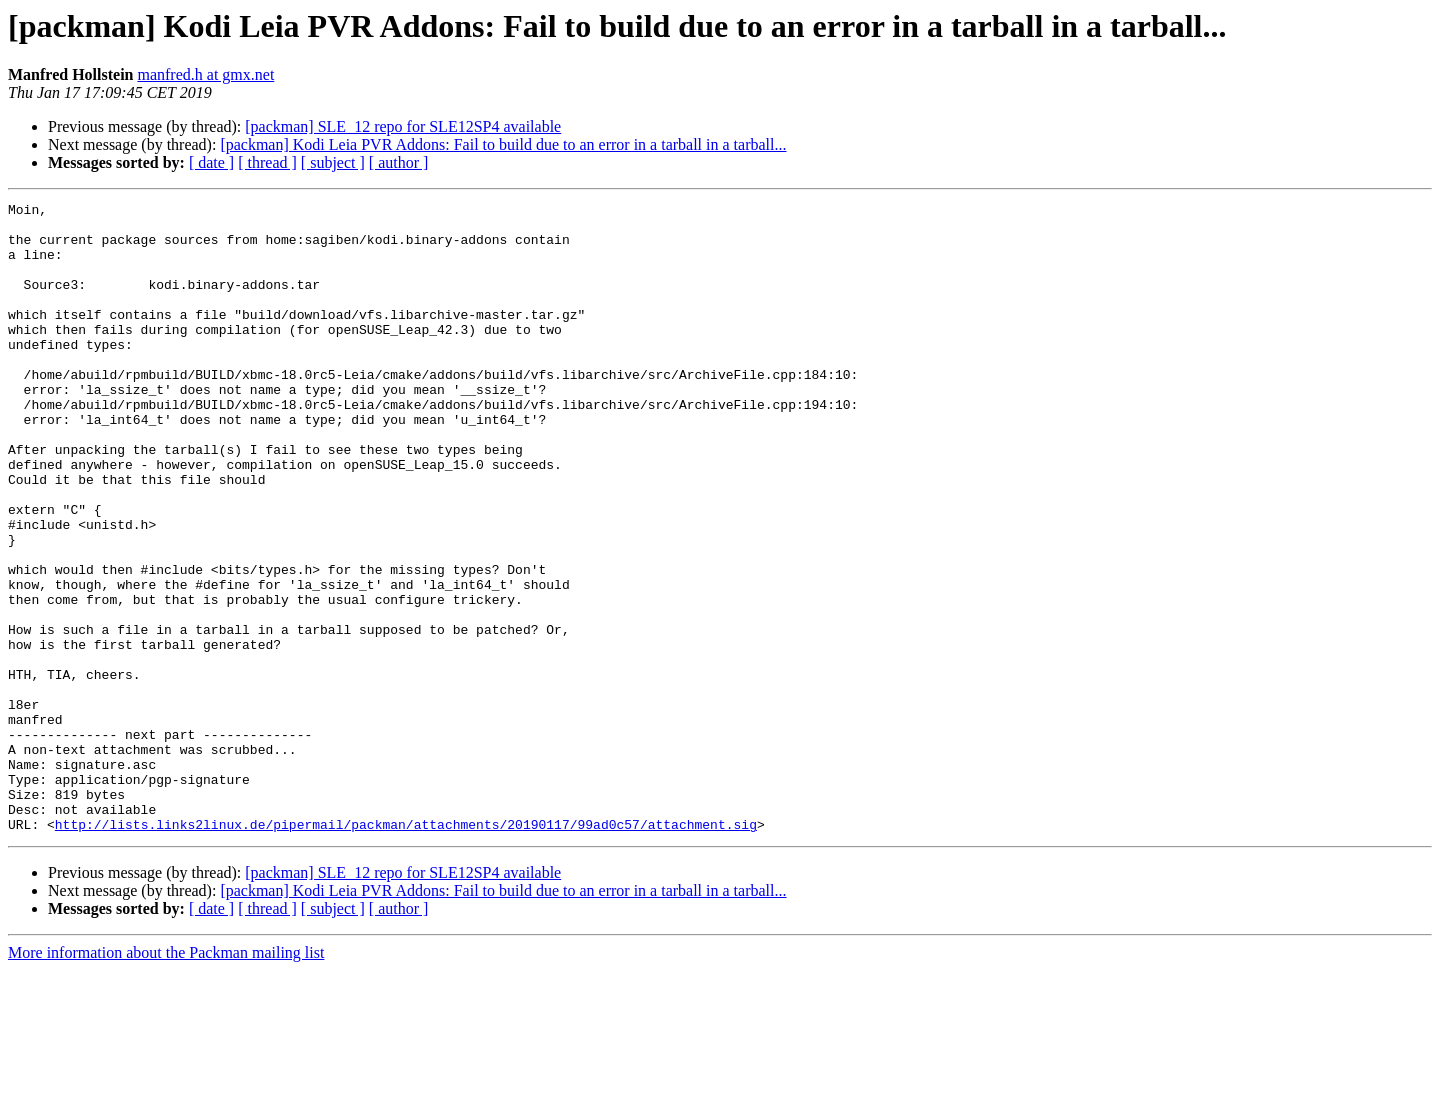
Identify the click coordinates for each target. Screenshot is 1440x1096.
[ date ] (211, 162)
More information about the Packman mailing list (166, 1078)
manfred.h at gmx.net (205, 74)
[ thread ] (267, 162)
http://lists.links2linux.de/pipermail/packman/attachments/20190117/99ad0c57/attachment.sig (406, 950)
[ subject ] (333, 162)
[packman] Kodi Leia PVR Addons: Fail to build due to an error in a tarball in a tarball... (503, 144)
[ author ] (399, 162)
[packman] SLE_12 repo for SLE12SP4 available (403, 126)
